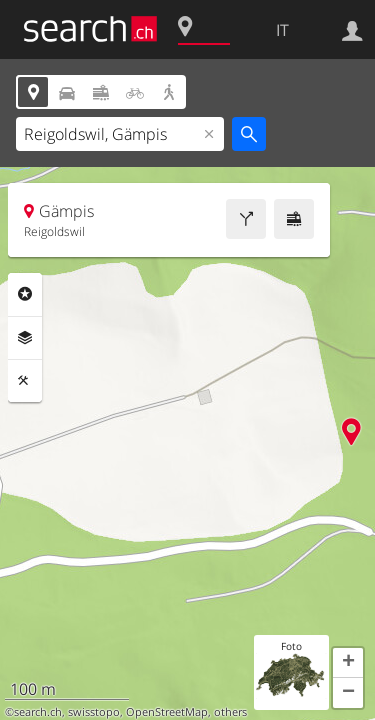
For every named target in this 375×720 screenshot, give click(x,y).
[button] (348, 663)
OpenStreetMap (167, 712)
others (230, 712)
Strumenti (25, 381)
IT (282, 30)
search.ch (38, 712)
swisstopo (94, 712)
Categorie (25, 294)
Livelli (25, 338)
